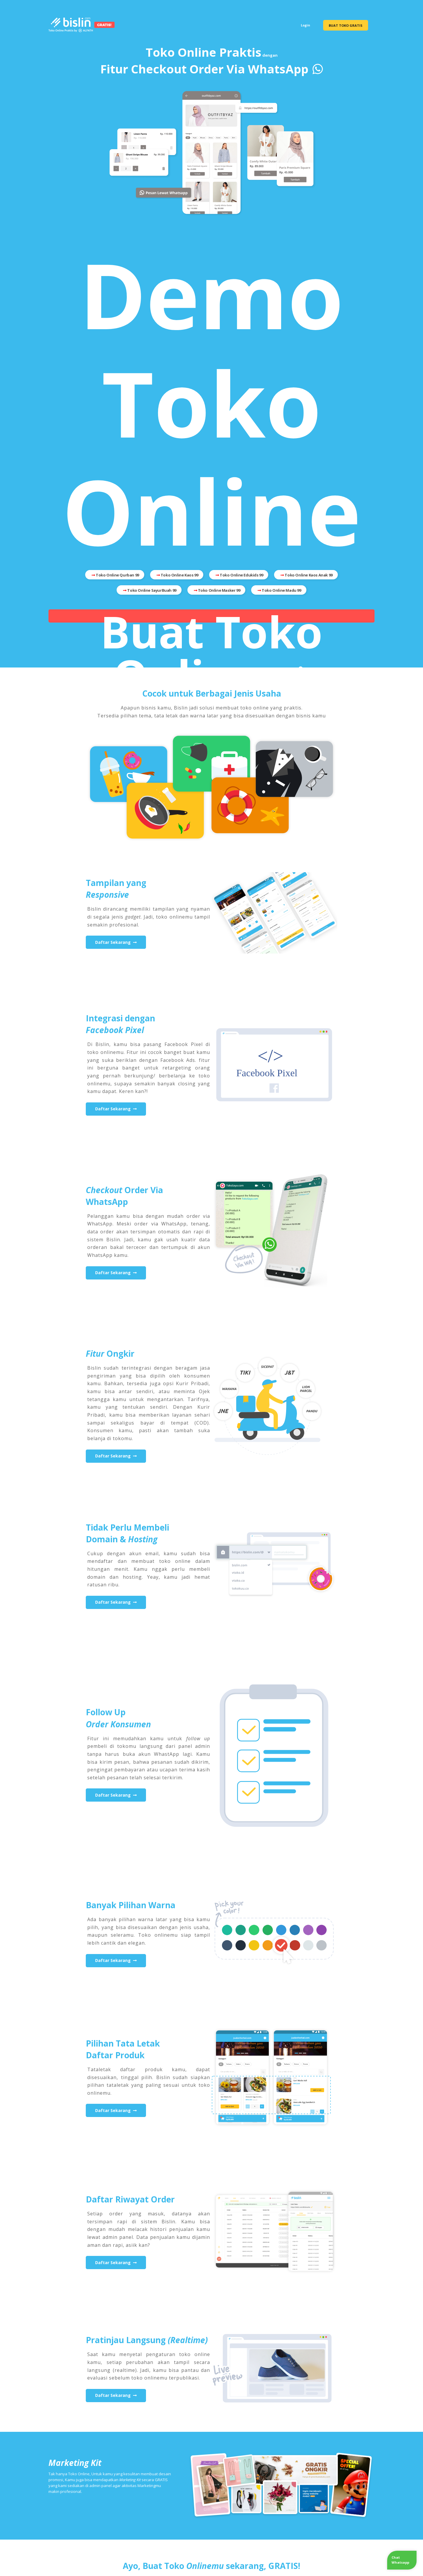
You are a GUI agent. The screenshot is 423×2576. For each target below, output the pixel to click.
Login (305, 25)
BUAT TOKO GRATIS (345, 25)
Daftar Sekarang (116, 942)
